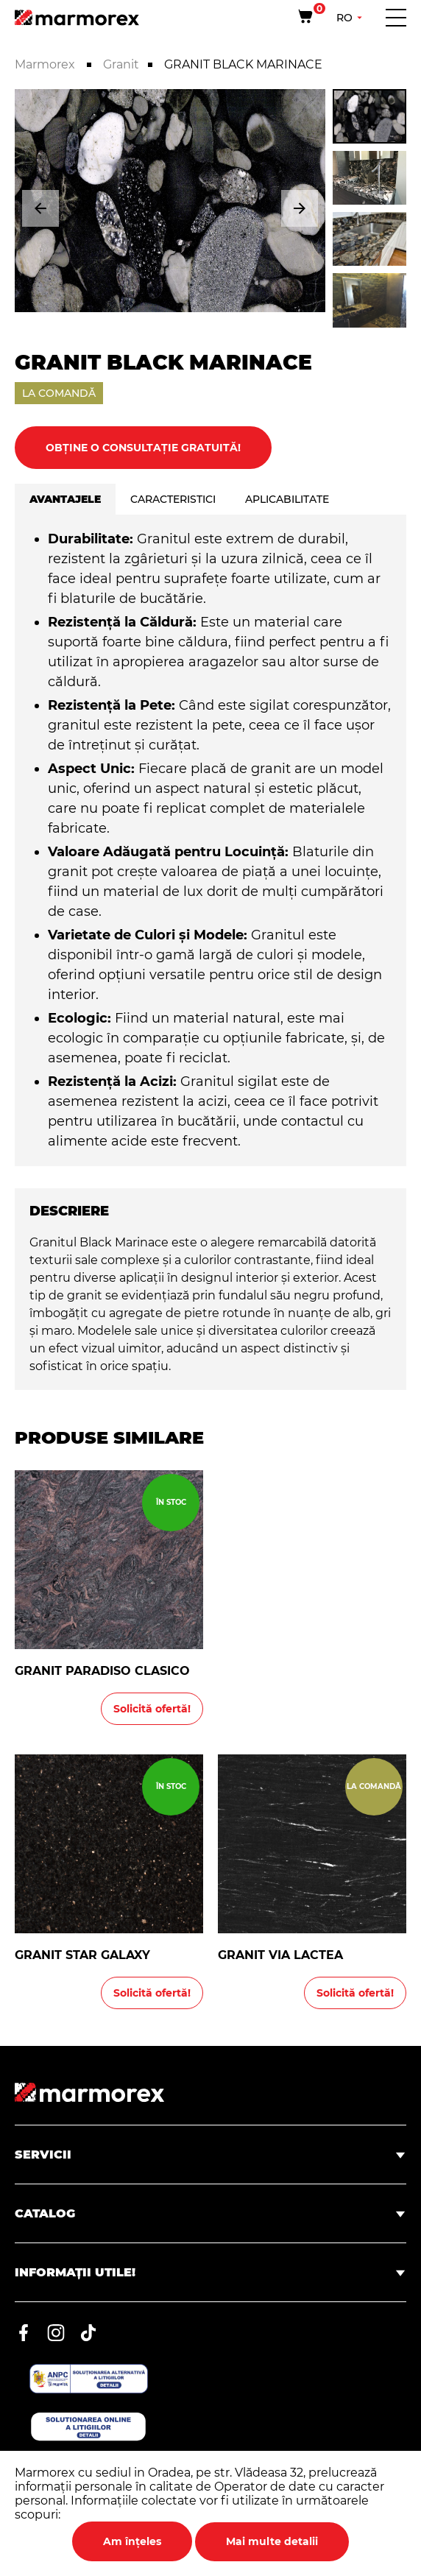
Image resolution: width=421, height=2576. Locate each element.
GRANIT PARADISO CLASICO (102, 1671)
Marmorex (46, 64)
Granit (121, 64)
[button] (40, 208)
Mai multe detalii (272, 2541)
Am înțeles (132, 2541)
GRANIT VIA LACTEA (280, 1955)
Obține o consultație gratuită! (143, 447)
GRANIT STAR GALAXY (82, 1955)
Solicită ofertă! (152, 1708)
